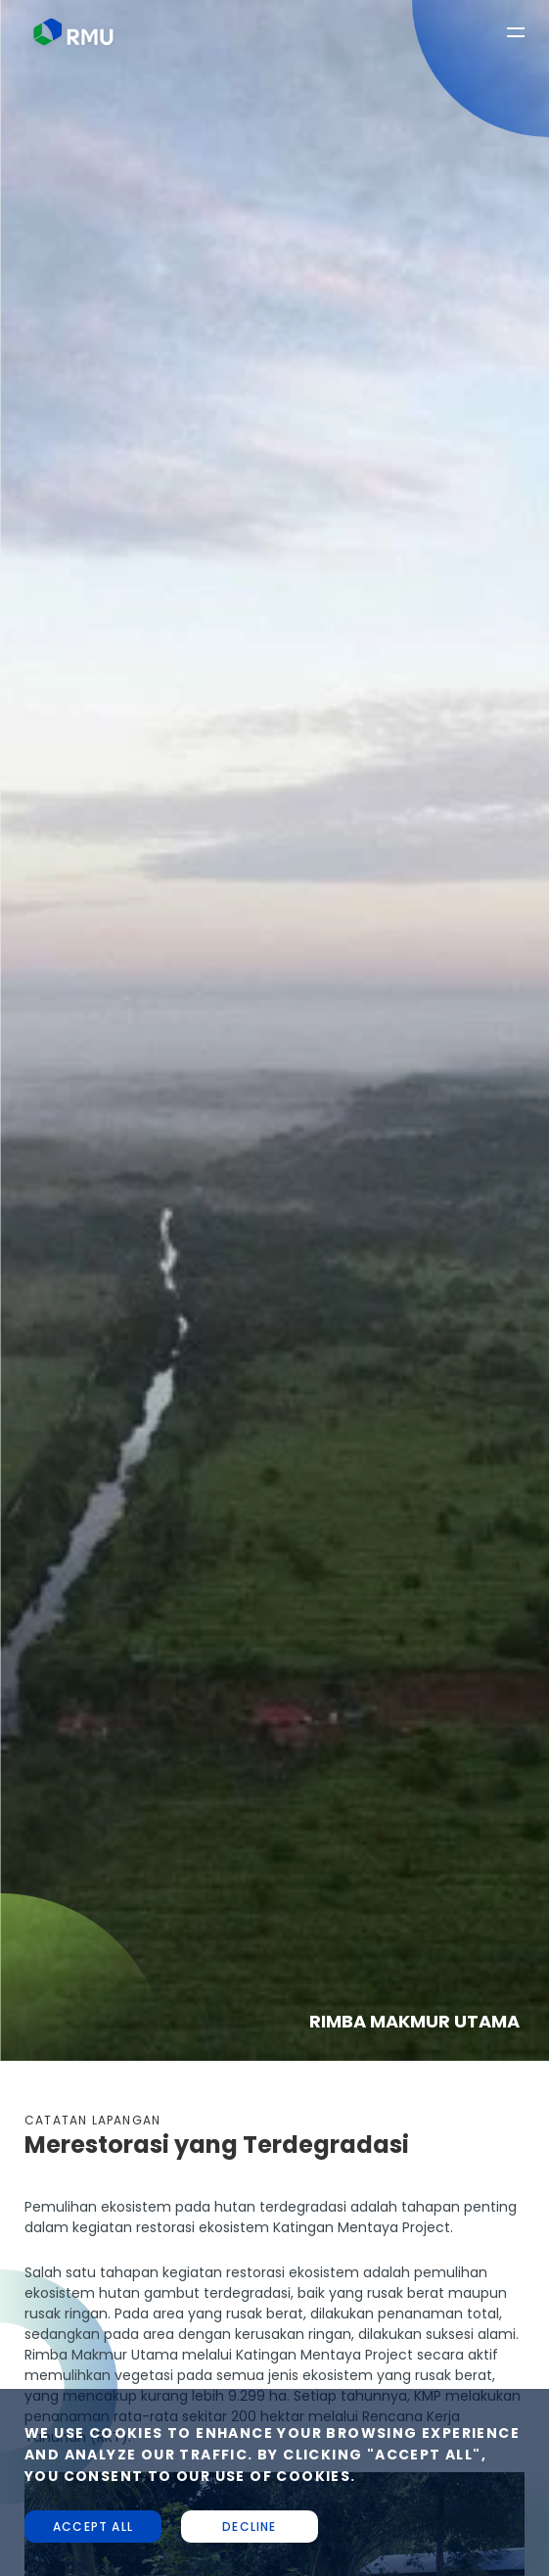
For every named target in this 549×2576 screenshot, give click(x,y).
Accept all (93, 2526)
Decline (249, 2526)
